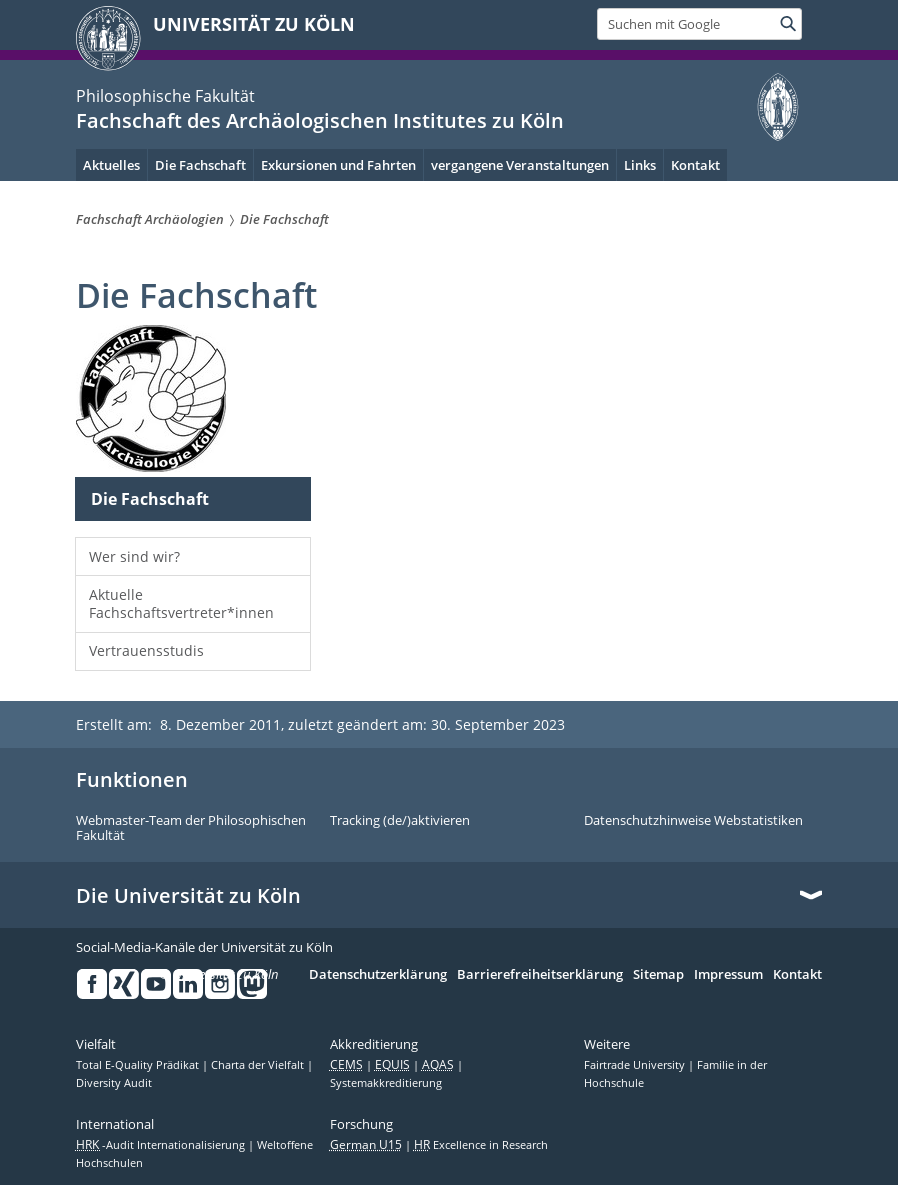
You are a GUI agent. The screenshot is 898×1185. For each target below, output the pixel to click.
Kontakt (797, 975)
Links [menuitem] (640, 165)
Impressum (728, 975)
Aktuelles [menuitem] (111, 165)
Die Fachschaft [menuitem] (200, 165)
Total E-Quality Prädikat (139, 1065)
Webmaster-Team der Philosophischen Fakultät (191, 828)
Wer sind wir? (134, 556)
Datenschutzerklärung (378, 975)
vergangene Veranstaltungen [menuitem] (520, 165)
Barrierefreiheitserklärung (540, 975)
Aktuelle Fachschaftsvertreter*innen (181, 603)
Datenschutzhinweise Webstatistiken (693, 821)
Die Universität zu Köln (188, 896)
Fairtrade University (636, 1065)
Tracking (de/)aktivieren (400, 821)
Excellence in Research (481, 1145)
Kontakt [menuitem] (695, 165)
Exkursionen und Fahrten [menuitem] (338, 165)
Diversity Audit (114, 1083)
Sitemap (658, 975)
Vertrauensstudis (146, 650)
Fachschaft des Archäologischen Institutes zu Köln (320, 120)
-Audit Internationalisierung (162, 1145)
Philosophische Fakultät (165, 96)
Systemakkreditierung (386, 1083)
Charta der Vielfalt (259, 1065)
